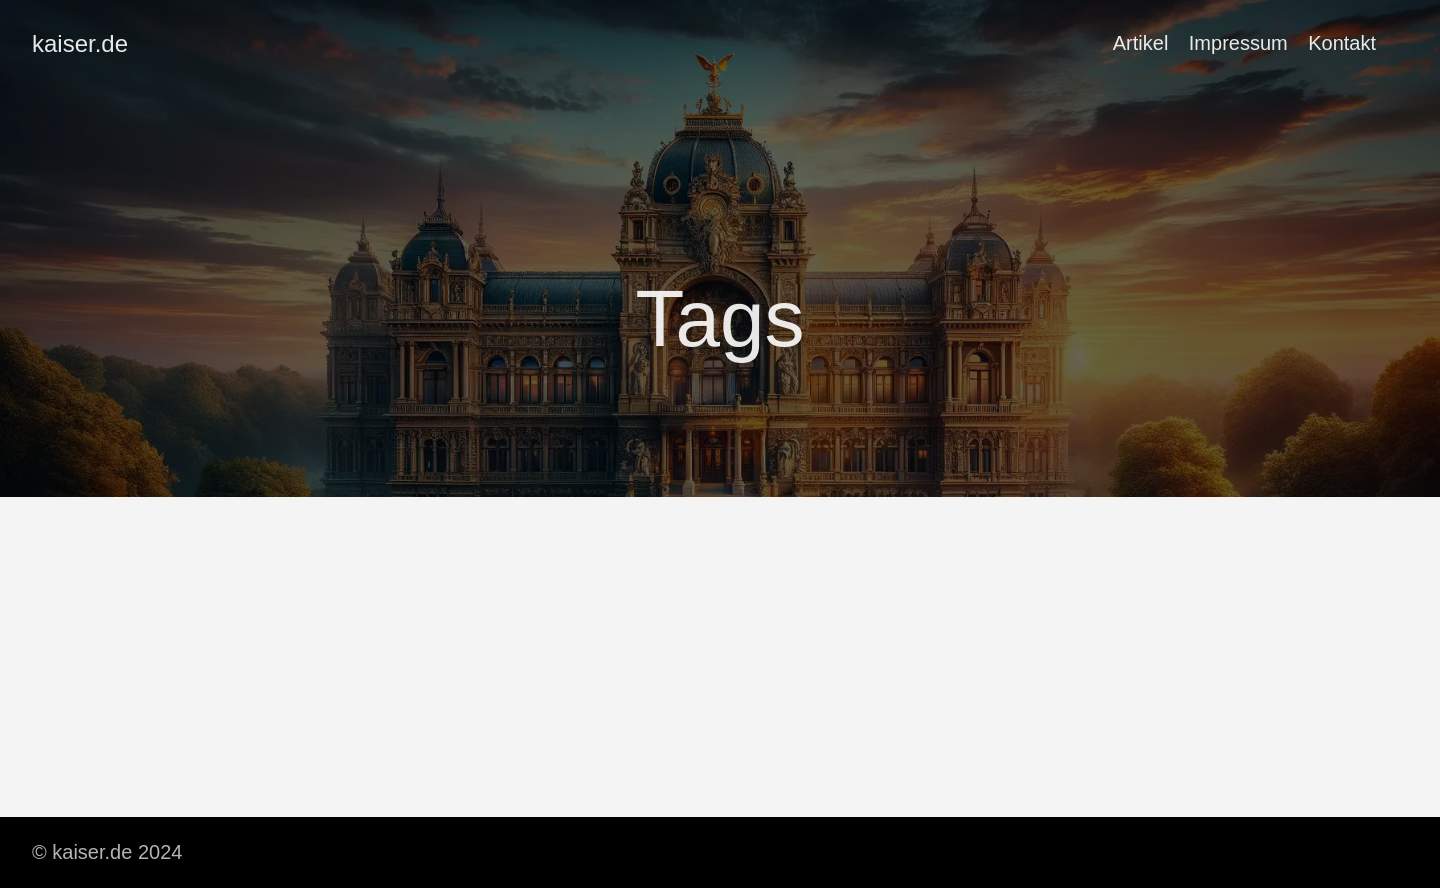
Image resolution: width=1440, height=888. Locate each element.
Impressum (1238, 43)
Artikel (1141, 43)
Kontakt (1342, 43)
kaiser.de (80, 43)
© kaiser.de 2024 (107, 852)
